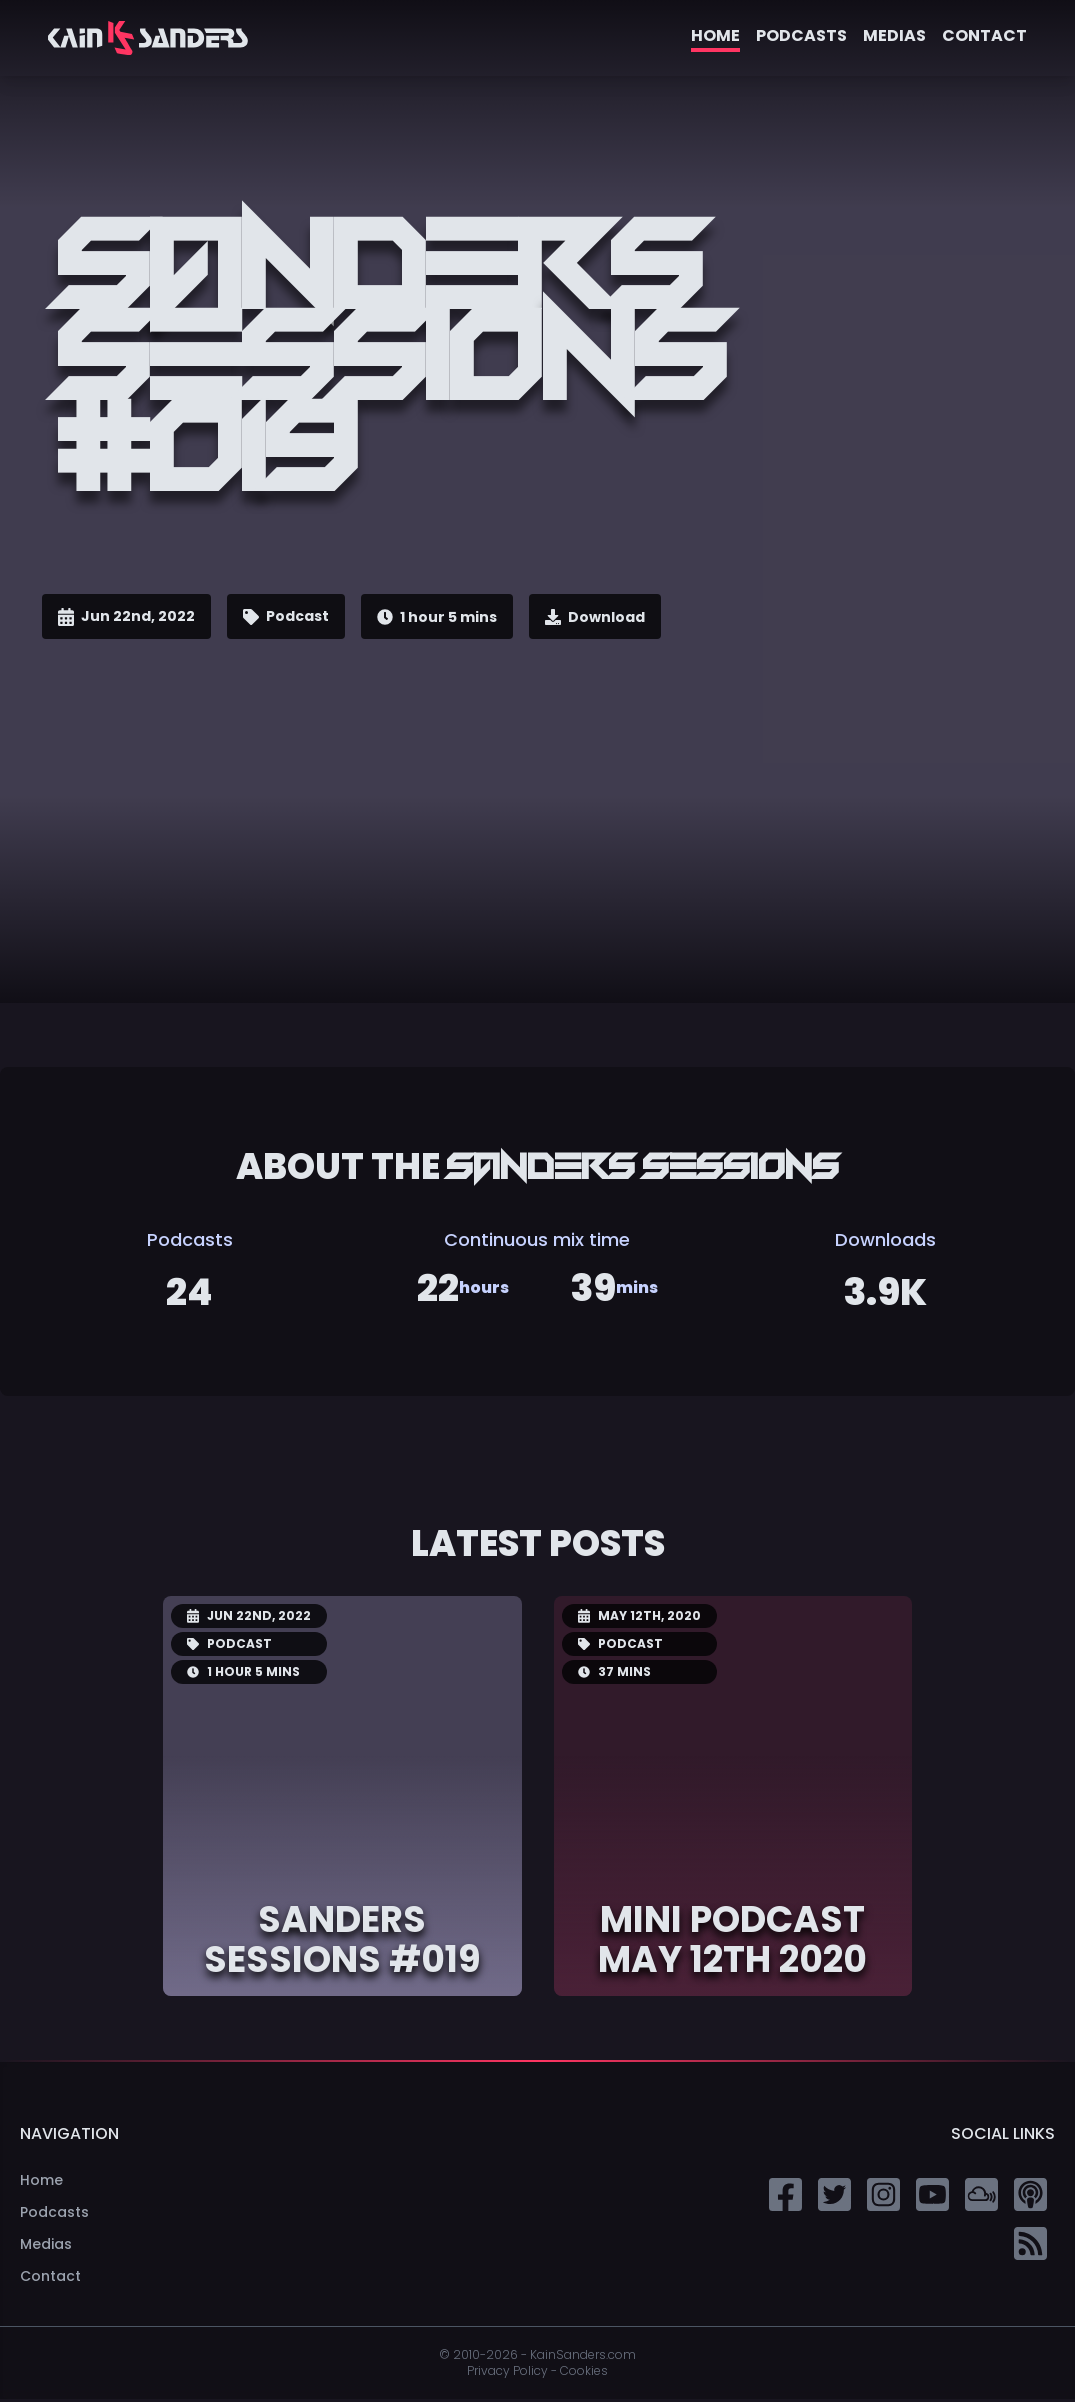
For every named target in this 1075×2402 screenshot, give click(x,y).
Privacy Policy (507, 2373)
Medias (894, 35)
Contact (984, 35)
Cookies (584, 2374)
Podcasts (801, 35)
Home (715, 35)
